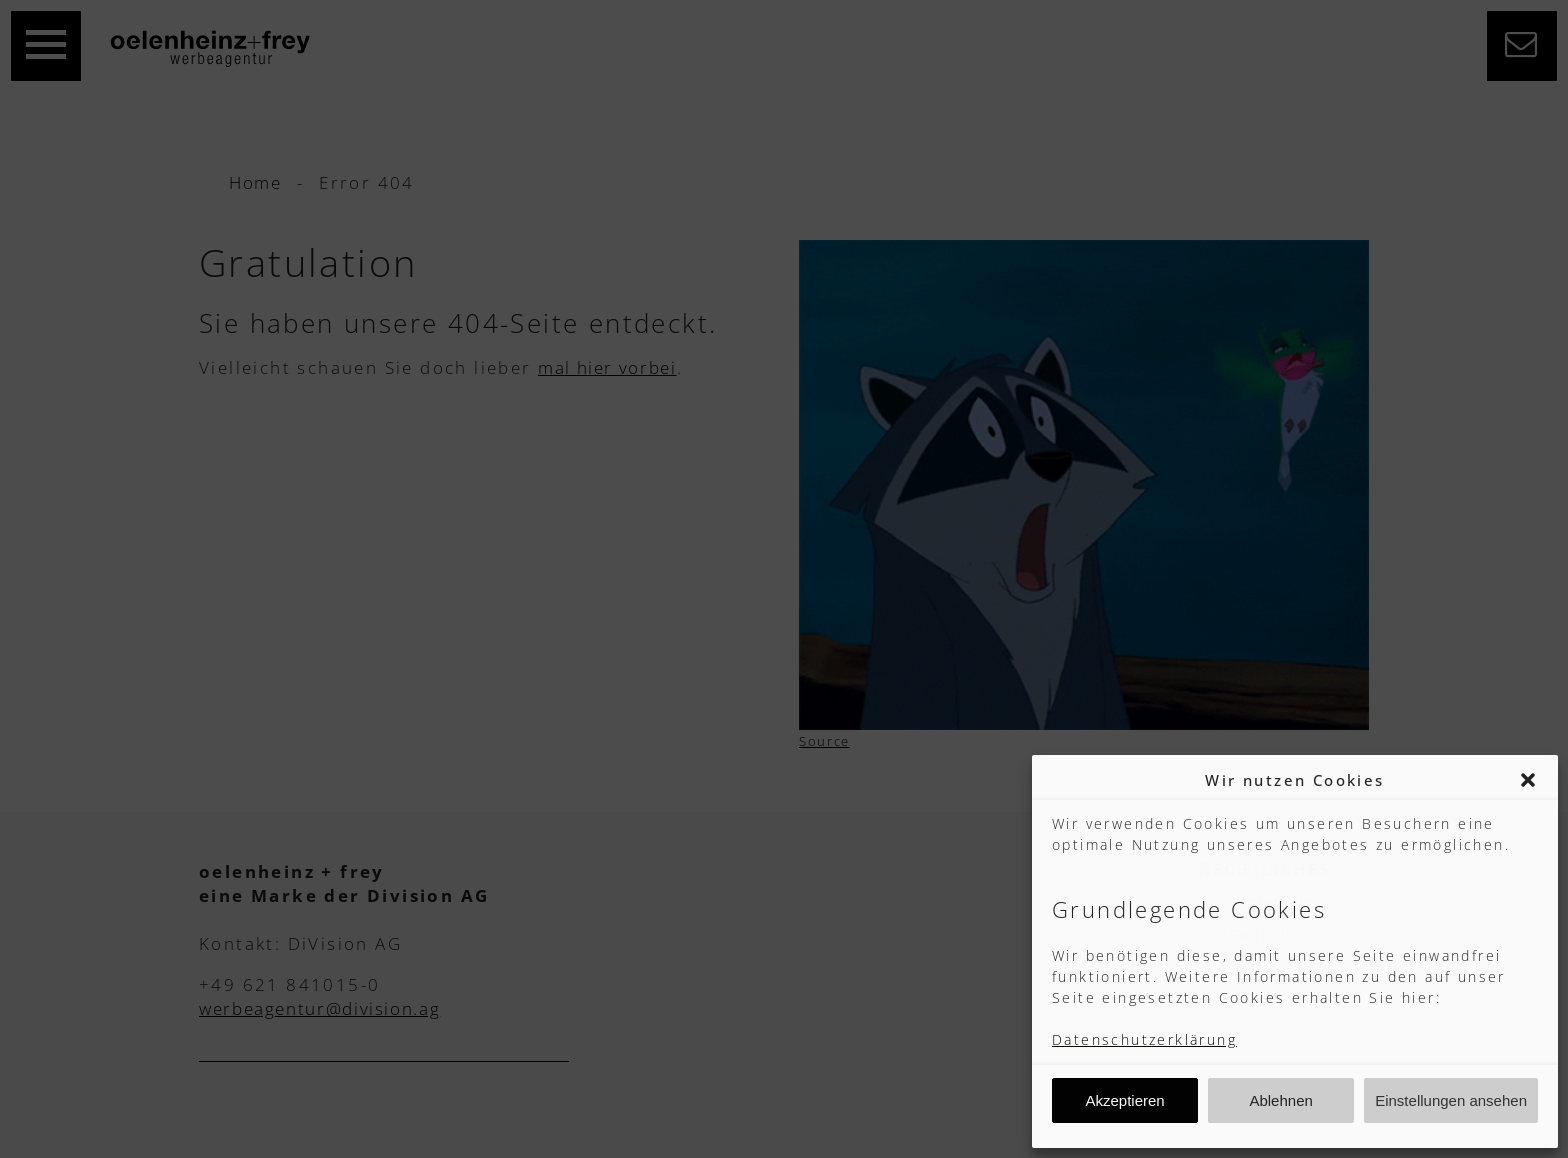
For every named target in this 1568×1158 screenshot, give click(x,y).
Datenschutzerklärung (1144, 1039)
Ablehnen (1280, 1100)
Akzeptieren (1124, 1100)
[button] (1528, 780)
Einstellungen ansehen (1451, 1100)
